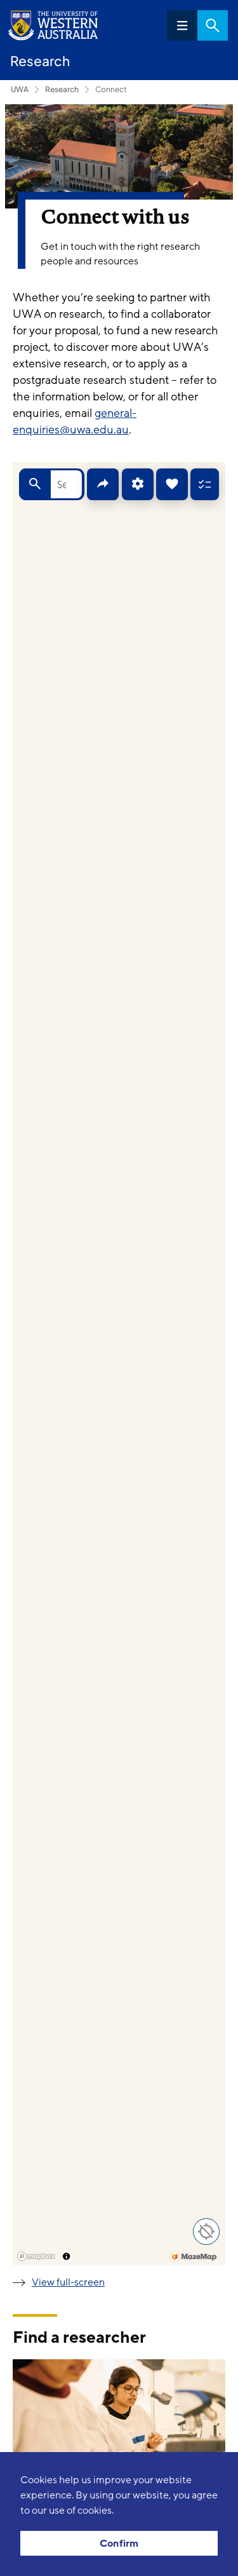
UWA (20, 89)
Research (62, 89)
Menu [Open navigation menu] (182, 25)
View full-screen (68, 2282)
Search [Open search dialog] (212, 25)
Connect (111, 89)
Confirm (119, 2544)
